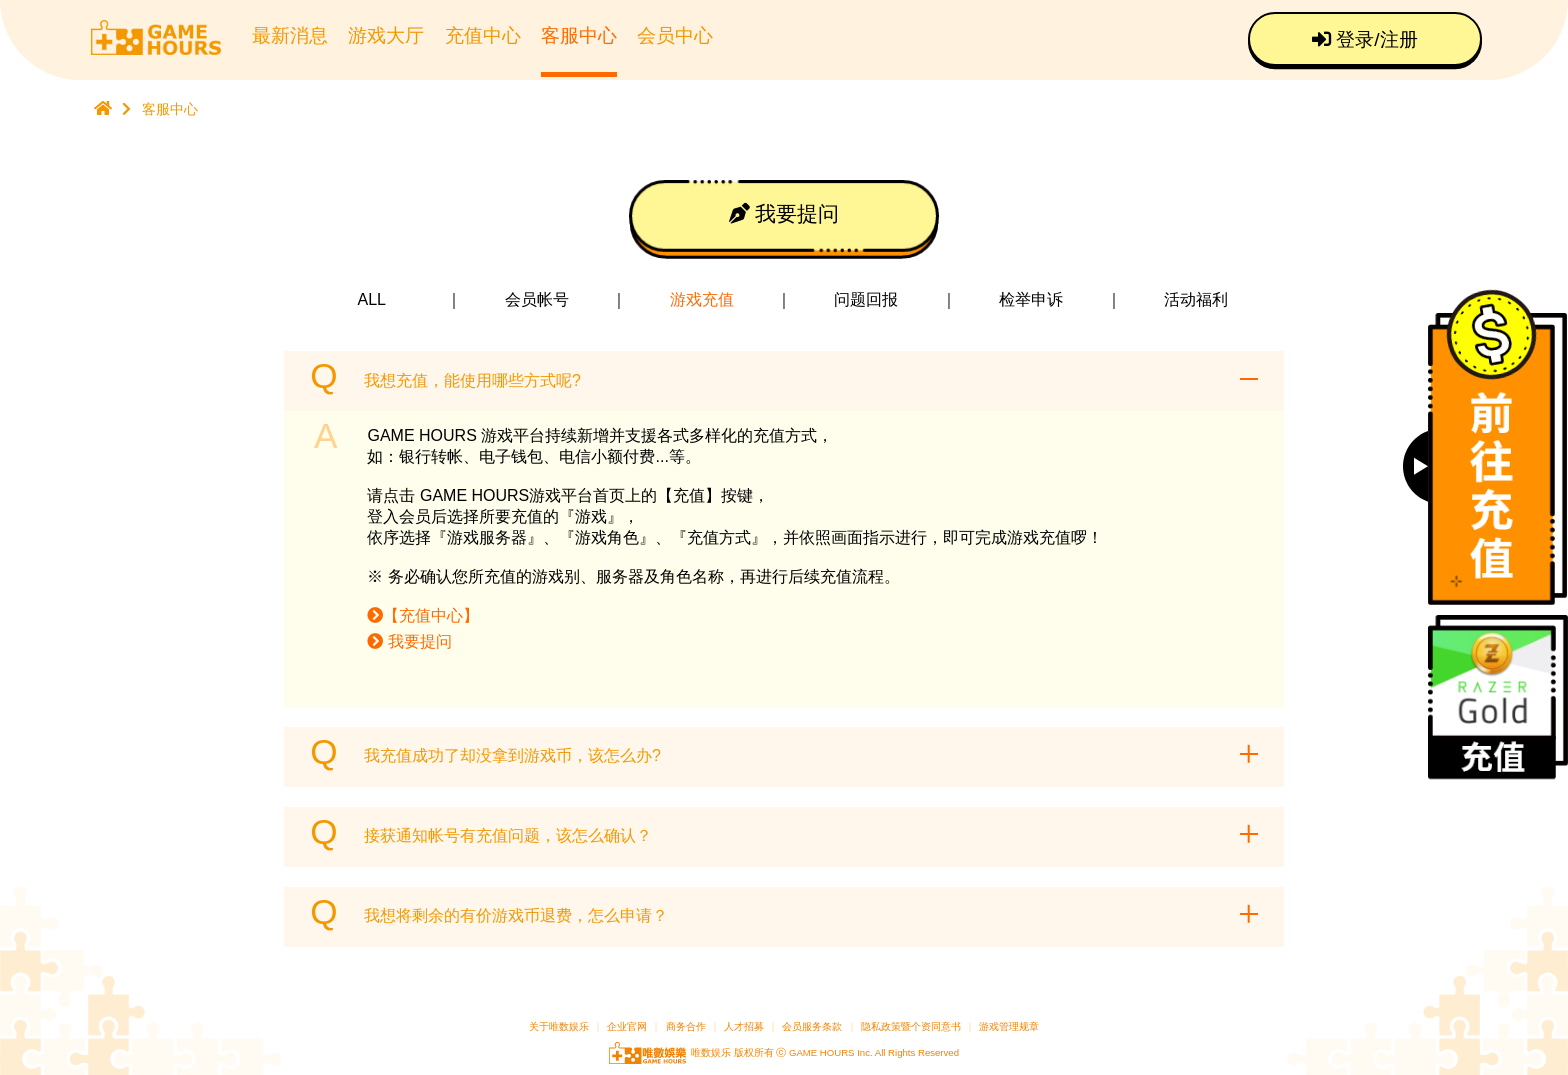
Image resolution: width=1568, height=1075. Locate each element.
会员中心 (675, 35)
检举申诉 (1031, 299)
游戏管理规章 (1009, 1026)
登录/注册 (1365, 39)
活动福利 (1196, 299)
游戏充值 (702, 299)
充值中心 (483, 35)
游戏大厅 (386, 35)
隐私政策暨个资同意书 (911, 1026)
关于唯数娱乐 (559, 1026)
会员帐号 (537, 299)
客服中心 (579, 35)
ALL (372, 299)
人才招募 (745, 1026)
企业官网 (627, 1026)
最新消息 (290, 35)
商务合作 (686, 1026)
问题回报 (866, 299)
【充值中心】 (423, 615)
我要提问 (784, 213)
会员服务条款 (812, 1026)
